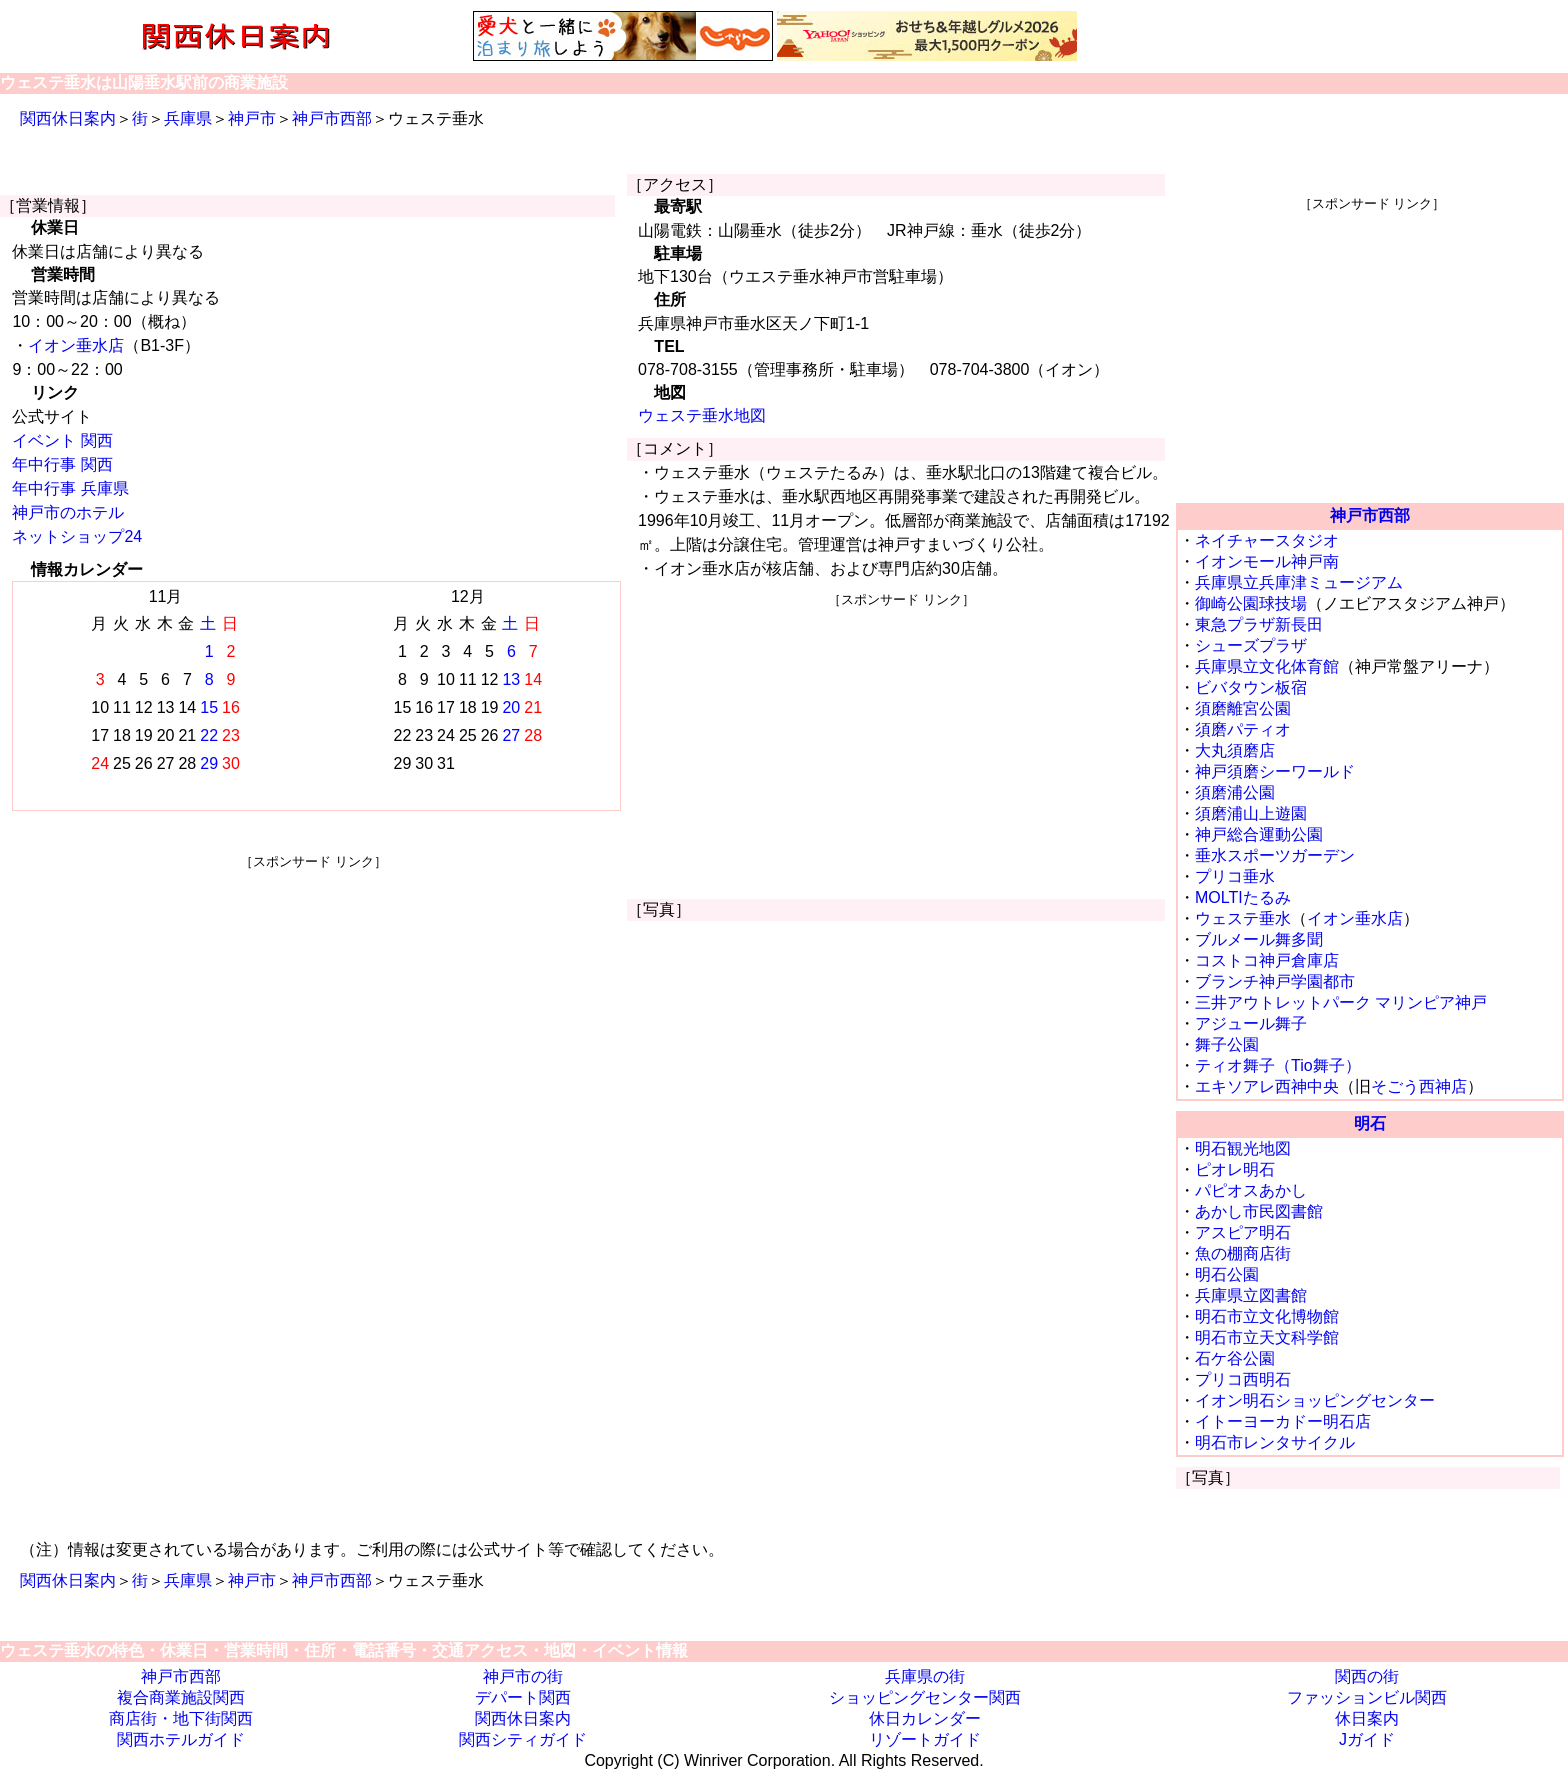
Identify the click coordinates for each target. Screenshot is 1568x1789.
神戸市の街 (523, 1676)
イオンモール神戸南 (1267, 561)
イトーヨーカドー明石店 (1283, 1421)
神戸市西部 (332, 118)
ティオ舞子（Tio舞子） (1278, 1065)
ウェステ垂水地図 (702, 415)
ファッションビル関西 (1367, 1697)
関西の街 (1367, 1676)
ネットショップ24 (77, 536)
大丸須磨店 (1235, 750)
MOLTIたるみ (1243, 897)
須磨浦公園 (1235, 792)
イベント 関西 (62, 440)
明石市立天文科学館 (1267, 1337)
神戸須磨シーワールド (1275, 771)
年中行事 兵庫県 (70, 488)
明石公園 (1227, 1274)
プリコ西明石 (1243, 1379)
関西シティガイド (523, 1739)
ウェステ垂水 (1243, 918)
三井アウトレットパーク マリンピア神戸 (1341, 1002)
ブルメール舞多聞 (1259, 939)
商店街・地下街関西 (181, 1718)
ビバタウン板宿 (1251, 687)
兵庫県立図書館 (1251, 1295)
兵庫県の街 (925, 1676)
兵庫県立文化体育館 (1267, 666)
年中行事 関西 (62, 464)
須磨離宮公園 (1243, 708)
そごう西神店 (1419, 1086)
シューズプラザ (1251, 645)
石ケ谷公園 (1235, 1358)
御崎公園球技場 (1251, 603)
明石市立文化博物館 (1267, 1316)
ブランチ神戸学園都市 (1275, 981)
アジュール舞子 (1251, 1023)
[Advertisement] (313, 1011)
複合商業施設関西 (181, 1697)
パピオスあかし (1251, 1190)
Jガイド (1367, 1739)
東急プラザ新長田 (1259, 624)
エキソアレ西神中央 (1267, 1086)
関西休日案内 (68, 118)
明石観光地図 (1243, 1148)
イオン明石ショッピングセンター (1315, 1400)
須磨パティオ (1243, 729)
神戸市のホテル (68, 512)
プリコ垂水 (1235, 876)
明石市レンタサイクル (1275, 1442)
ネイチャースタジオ (1267, 540)
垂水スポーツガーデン (1275, 855)
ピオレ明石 (1235, 1169)
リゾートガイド (925, 1739)
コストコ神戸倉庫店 (1267, 960)
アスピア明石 (1243, 1232)
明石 (1370, 1123)
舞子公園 (1227, 1044)
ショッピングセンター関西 (925, 1697)
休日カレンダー (925, 1718)
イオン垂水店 (76, 345)
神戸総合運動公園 (1259, 834)
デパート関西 (523, 1697)
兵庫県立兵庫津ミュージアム (1299, 582)
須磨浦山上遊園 (1251, 813)
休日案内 (1367, 1718)
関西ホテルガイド (181, 1739)
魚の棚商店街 (1243, 1253)
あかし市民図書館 (1259, 1211)
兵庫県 (188, 118)
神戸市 (252, 118)
